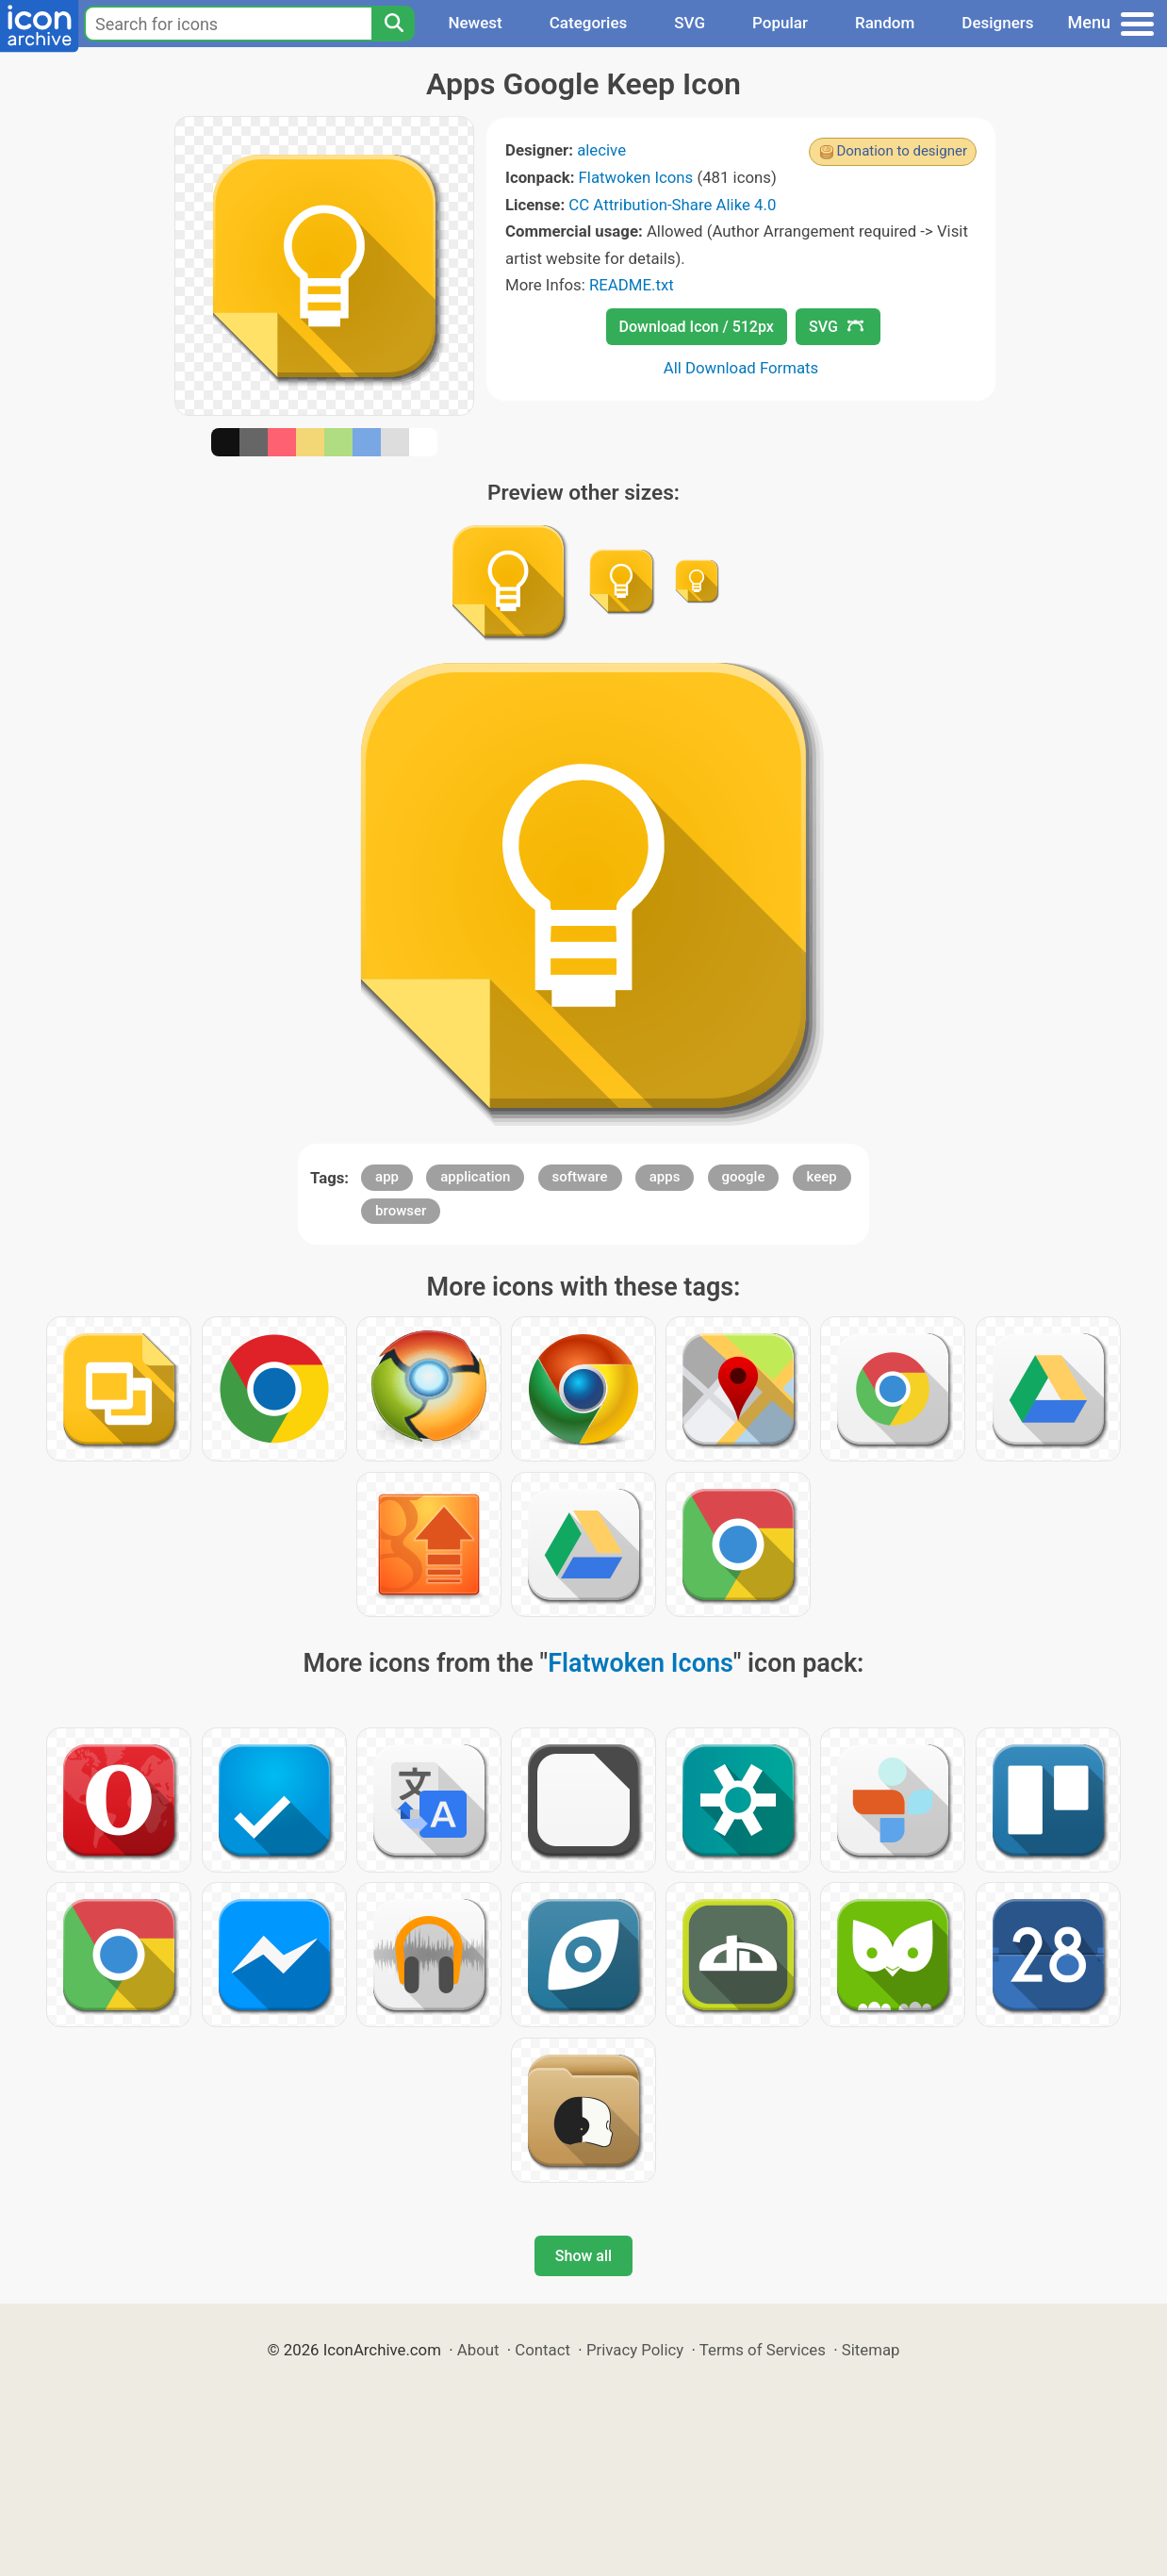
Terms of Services (762, 2349)
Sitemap (871, 2349)
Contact (542, 2349)
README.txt (631, 284)
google (743, 1176)
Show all (583, 2256)
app (387, 1176)
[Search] (393, 23)
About (478, 2349)
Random (884, 22)
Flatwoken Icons (636, 177)
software (580, 1176)
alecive (601, 149)
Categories (589, 22)
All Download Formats (741, 367)
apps (665, 1176)
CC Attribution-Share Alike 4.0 (672, 204)
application (475, 1176)
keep (822, 1176)
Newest (474, 22)
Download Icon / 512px (696, 327)
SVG (689, 22)
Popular (780, 22)
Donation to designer (901, 150)
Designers (997, 22)
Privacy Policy (634, 2349)
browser (400, 1210)
